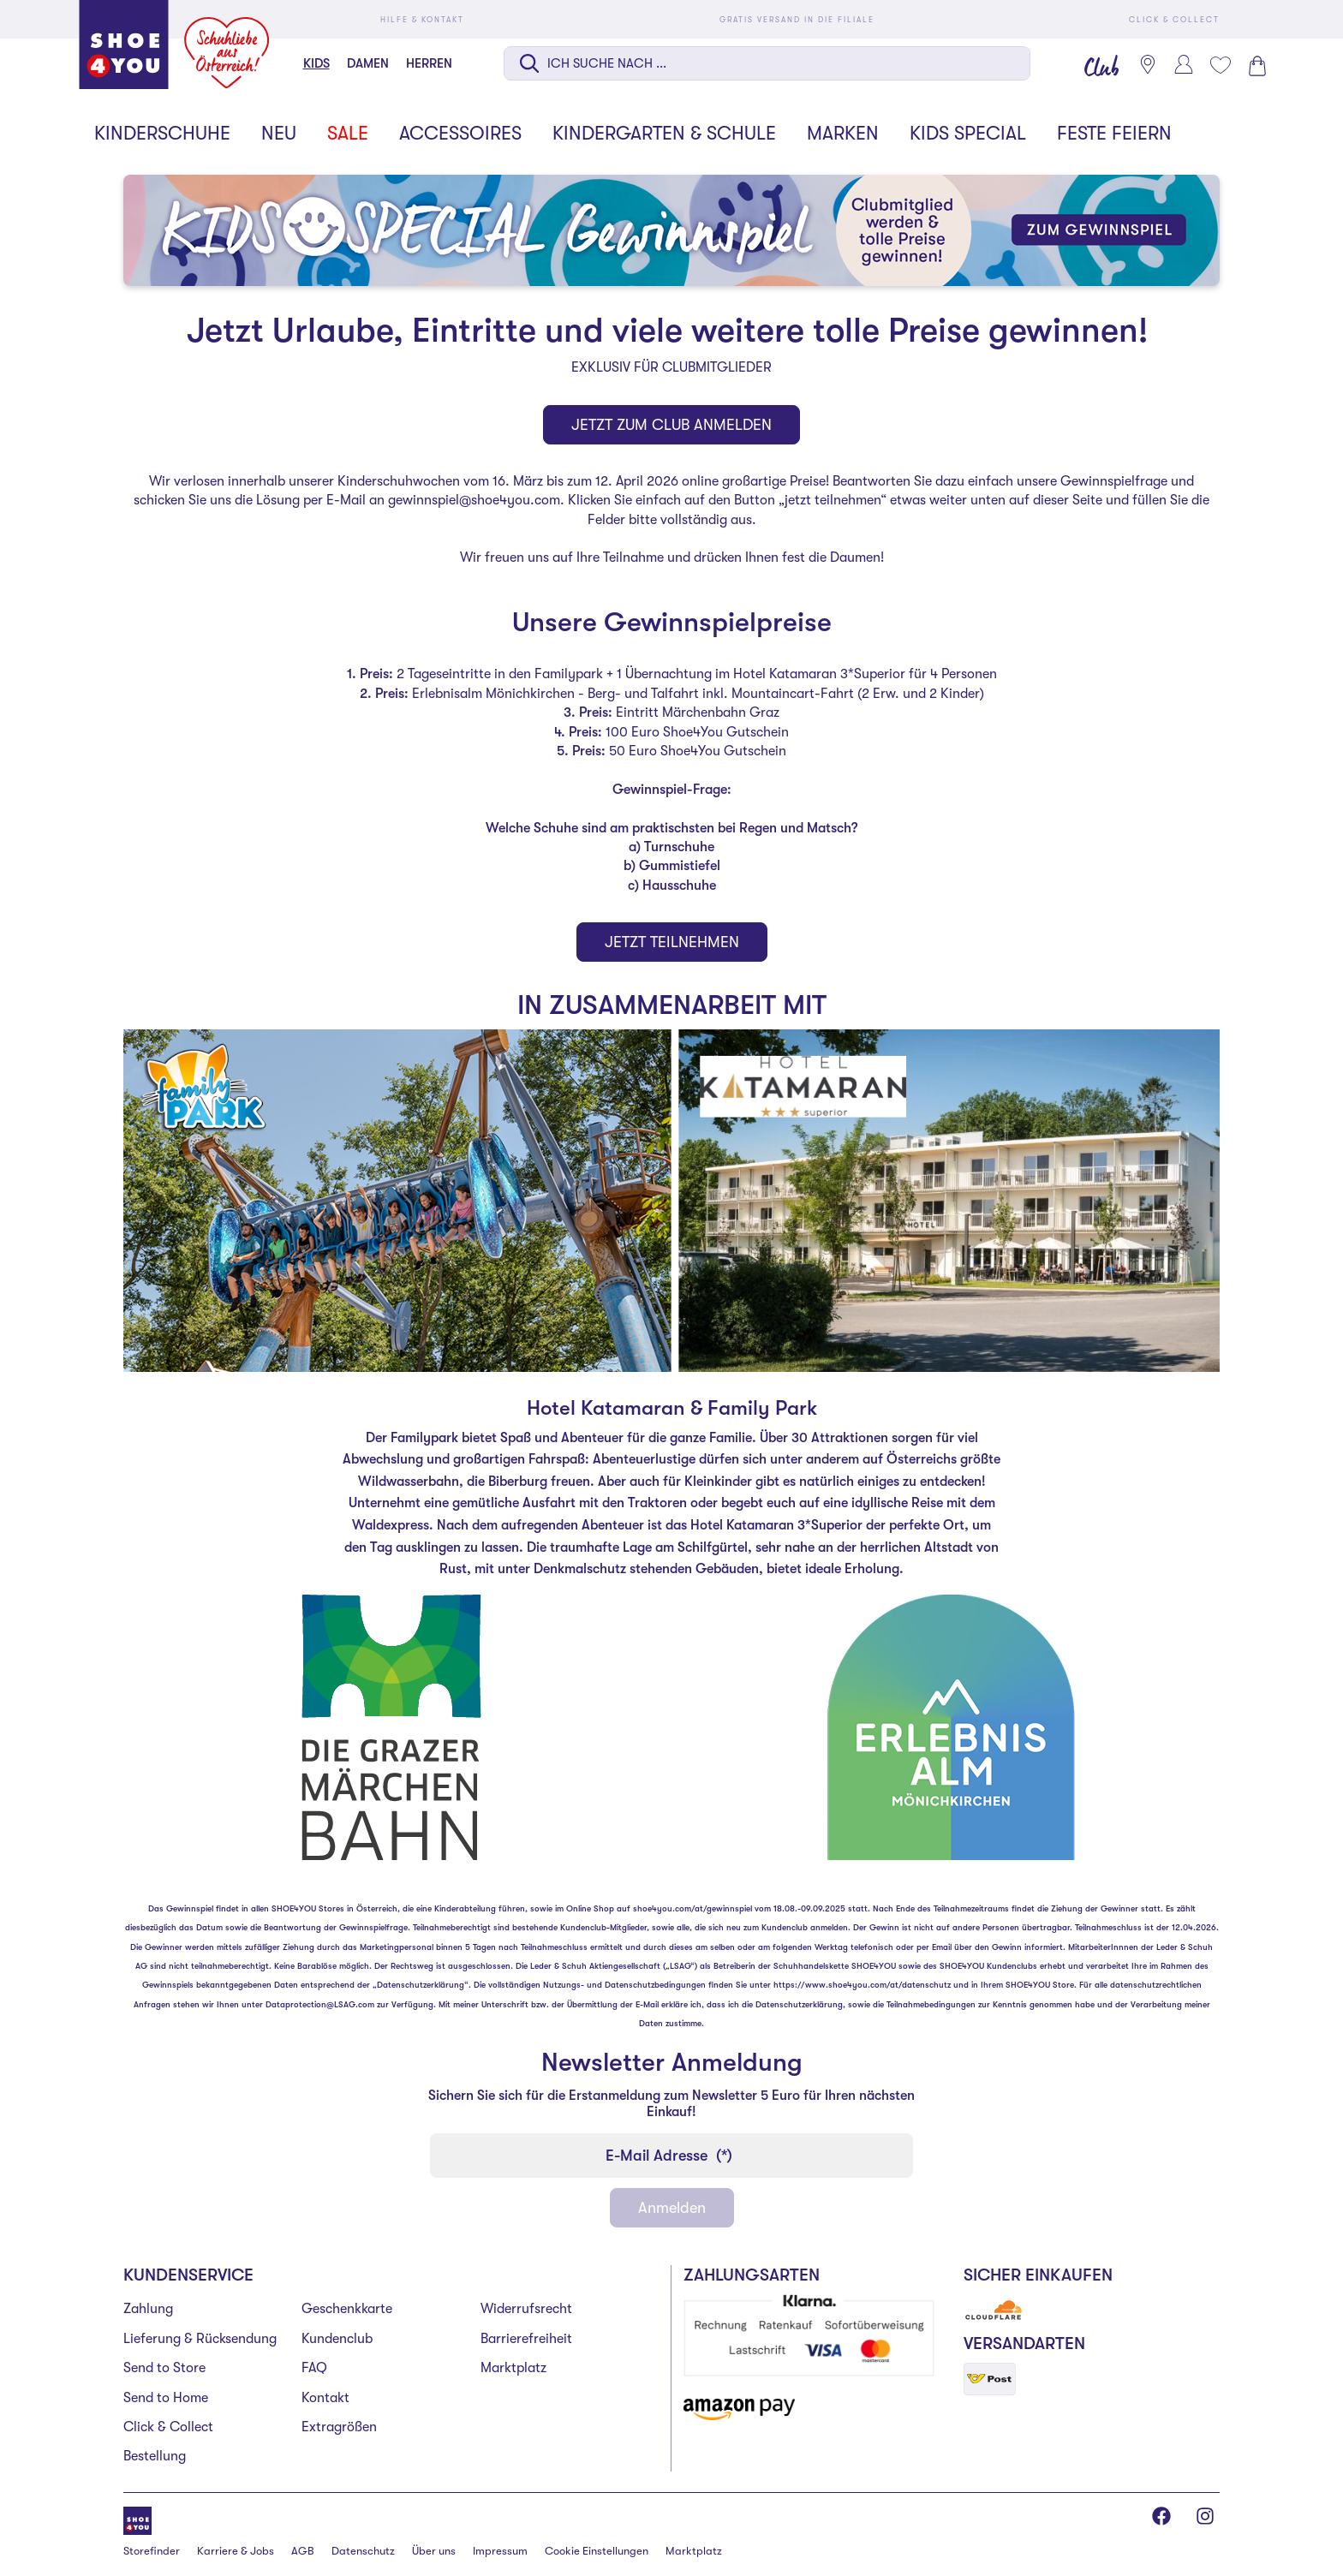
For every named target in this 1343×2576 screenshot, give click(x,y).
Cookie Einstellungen (596, 2550)
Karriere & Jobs (235, 2550)
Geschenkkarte (346, 2309)
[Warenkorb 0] (1256, 66)
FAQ (314, 2368)
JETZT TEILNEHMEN (672, 942)
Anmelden (672, 2207)
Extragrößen (339, 2427)
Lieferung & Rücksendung (200, 2338)
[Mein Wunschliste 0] (1220, 65)
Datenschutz (363, 2550)
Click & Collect (168, 2427)
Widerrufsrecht (526, 2309)
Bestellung (154, 2456)
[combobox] (767, 65)
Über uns (434, 2550)
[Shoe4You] (137, 2519)
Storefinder (151, 2550)
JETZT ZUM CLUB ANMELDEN (671, 424)
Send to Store (164, 2368)
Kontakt (325, 2398)
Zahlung (148, 2309)
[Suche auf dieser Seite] (767, 63)
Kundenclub (337, 2338)
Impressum (500, 2550)
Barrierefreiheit (526, 2338)
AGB (302, 2550)
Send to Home (165, 2398)
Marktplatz (513, 2368)
